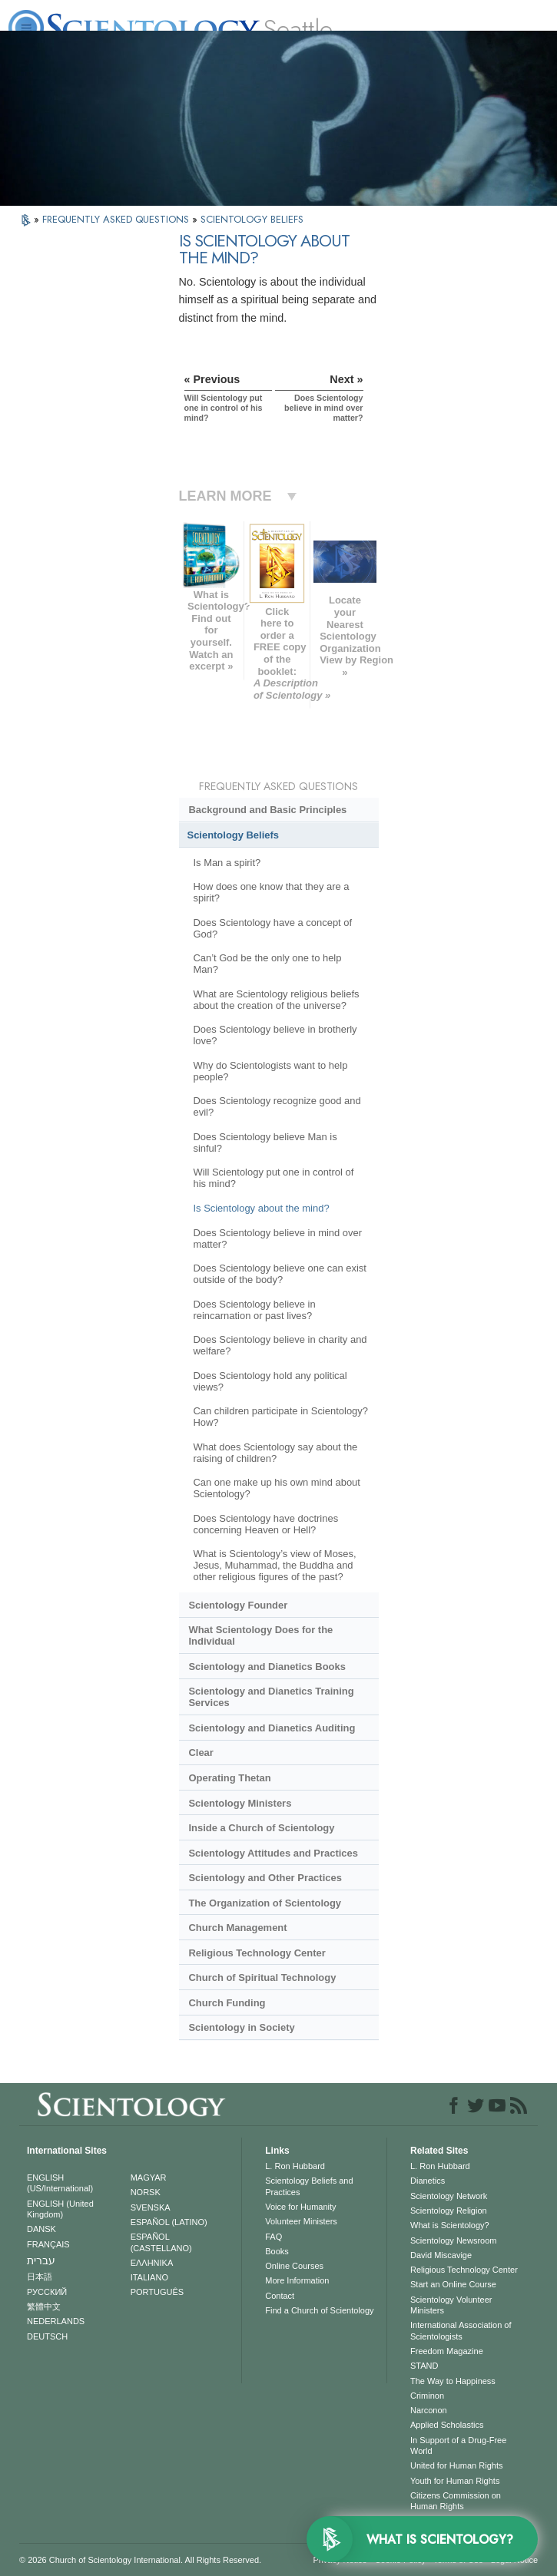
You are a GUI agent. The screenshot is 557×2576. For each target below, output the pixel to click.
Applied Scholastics (446, 2424)
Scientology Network (448, 2196)
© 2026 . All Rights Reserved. (140, 2559)
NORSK (146, 2192)
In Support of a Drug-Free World (458, 2445)
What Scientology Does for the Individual (260, 1635)
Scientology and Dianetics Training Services (270, 1696)
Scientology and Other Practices (264, 1877)
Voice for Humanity (300, 2206)
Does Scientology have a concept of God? (272, 928)
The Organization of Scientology (264, 1903)
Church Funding (226, 2003)
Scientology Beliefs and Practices (309, 2186)
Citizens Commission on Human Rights (455, 2501)
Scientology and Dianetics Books (266, 1666)
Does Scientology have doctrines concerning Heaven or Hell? (265, 1524)
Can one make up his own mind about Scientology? (276, 1488)
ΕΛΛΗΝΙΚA (152, 2262)
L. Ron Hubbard (295, 2166)
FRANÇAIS (48, 2244)
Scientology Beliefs (233, 835)
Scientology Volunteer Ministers (451, 2305)
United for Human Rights (456, 2465)
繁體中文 (44, 2306)
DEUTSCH (47, 2336)
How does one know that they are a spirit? (271, 892)
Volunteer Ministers (301, 2221)
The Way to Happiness (453, 2381)
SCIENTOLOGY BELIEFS (252, 219)
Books (277, 2251)
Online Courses (294, 2265)
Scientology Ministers (239, 1803)
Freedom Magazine (446, 2351)
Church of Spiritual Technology (262, 1977)
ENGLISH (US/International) (60, 2183)
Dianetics (427, 2180)
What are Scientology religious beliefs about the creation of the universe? (276, 999)
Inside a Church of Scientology (261, 1828)
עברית (41, 2260)
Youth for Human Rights (454, 2480)
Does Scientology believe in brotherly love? (274, 1035)
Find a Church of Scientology (319, 2310)
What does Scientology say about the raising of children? (275, 1452)
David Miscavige (441, 2255)
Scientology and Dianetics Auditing (271, 1728)
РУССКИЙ (47, 2292)
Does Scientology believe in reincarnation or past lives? (254, 1309)
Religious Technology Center (256, 1953)
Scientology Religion (448, 2210)
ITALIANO (149, 2277)
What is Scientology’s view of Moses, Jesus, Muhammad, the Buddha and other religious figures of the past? (274, 1565)
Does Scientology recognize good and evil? (276, 1106)
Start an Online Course (453, 2284)
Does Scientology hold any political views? (269, 1381)
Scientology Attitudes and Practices (273, 1853)
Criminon (427, 2395)
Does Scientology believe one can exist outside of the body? (279, 1273)
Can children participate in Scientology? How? (280, 1416)
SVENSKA (151, 2207)
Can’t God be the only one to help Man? (267, 963)
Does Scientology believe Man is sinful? (265, 1142)
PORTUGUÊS (157, 2292)
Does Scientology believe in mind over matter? (277, 1238)
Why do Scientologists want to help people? (270, 1071)
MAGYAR (149, 2177)
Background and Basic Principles (267, 809)
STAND (424, 2365)
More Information (297, 2280)
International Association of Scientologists (460, 2330)
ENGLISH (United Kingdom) (60, 2209)
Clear (200, 1752)
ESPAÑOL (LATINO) (169, 2222)
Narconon (428, 2410)
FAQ (273, 2236)
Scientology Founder (237, 1605)
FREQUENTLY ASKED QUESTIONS (117, 219)
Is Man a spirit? (226, 862)
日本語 (39, 2276)
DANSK (41, 2229)
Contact (279, 2295)
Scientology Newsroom (453, 2240)
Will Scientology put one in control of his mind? (273, 1177)
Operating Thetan (229, 1778)
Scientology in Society (241, 2027)
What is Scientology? (449, 2225)
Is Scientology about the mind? (261, 1208)
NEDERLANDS (56, 2321)
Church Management (237, 1927)
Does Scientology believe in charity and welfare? (279, 1345)
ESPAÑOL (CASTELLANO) (161, 2242)
